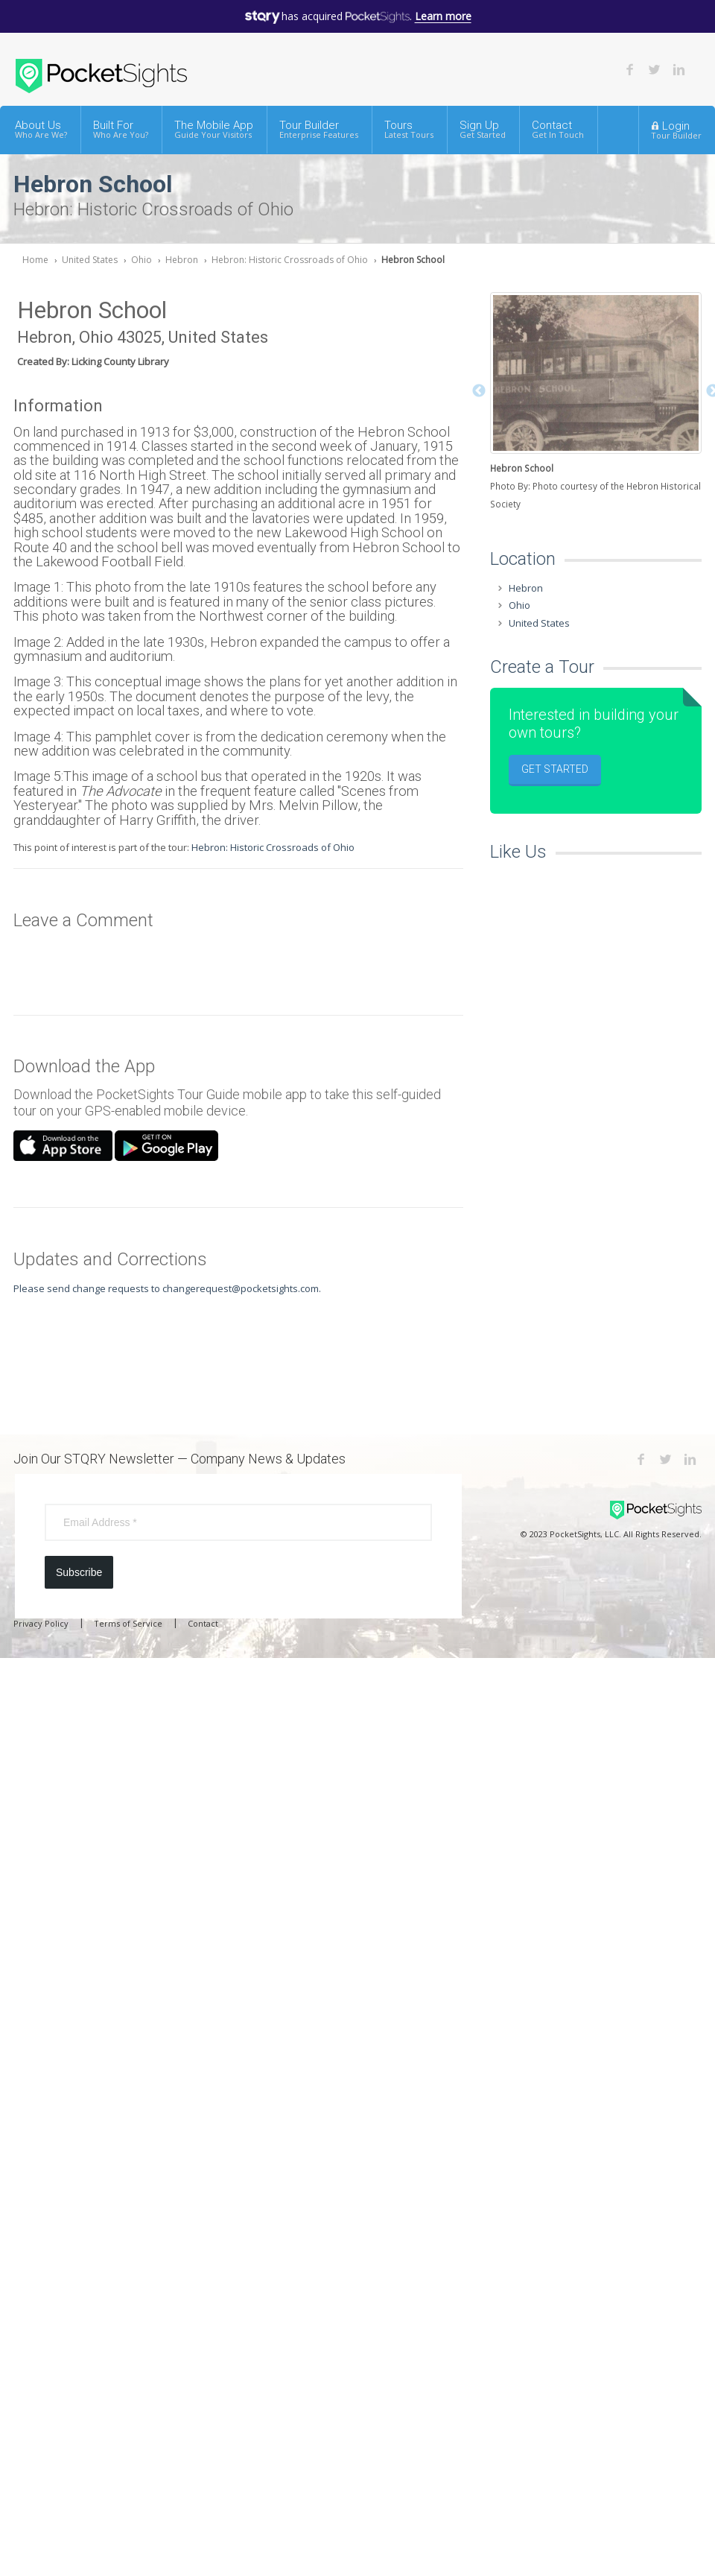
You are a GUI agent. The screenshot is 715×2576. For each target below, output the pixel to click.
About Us (41, 129)
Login (676, 129)
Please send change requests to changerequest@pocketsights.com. (167, 1288)
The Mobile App (213, 129)
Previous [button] (478, 391)
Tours (408, 129)
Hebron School (413, 259)
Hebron (181, 259)
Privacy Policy (41, 1623)
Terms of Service (128, 1623)
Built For (120, 129)
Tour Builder (318, 129)
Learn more (443, 16)
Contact (558, 129)
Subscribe (79, 1572)
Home (35, 259)
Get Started (554, 769)
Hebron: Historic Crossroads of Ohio (290, 259)
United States (90, 259)
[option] (596, 402)
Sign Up (483, 129)
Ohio (141, 259)
